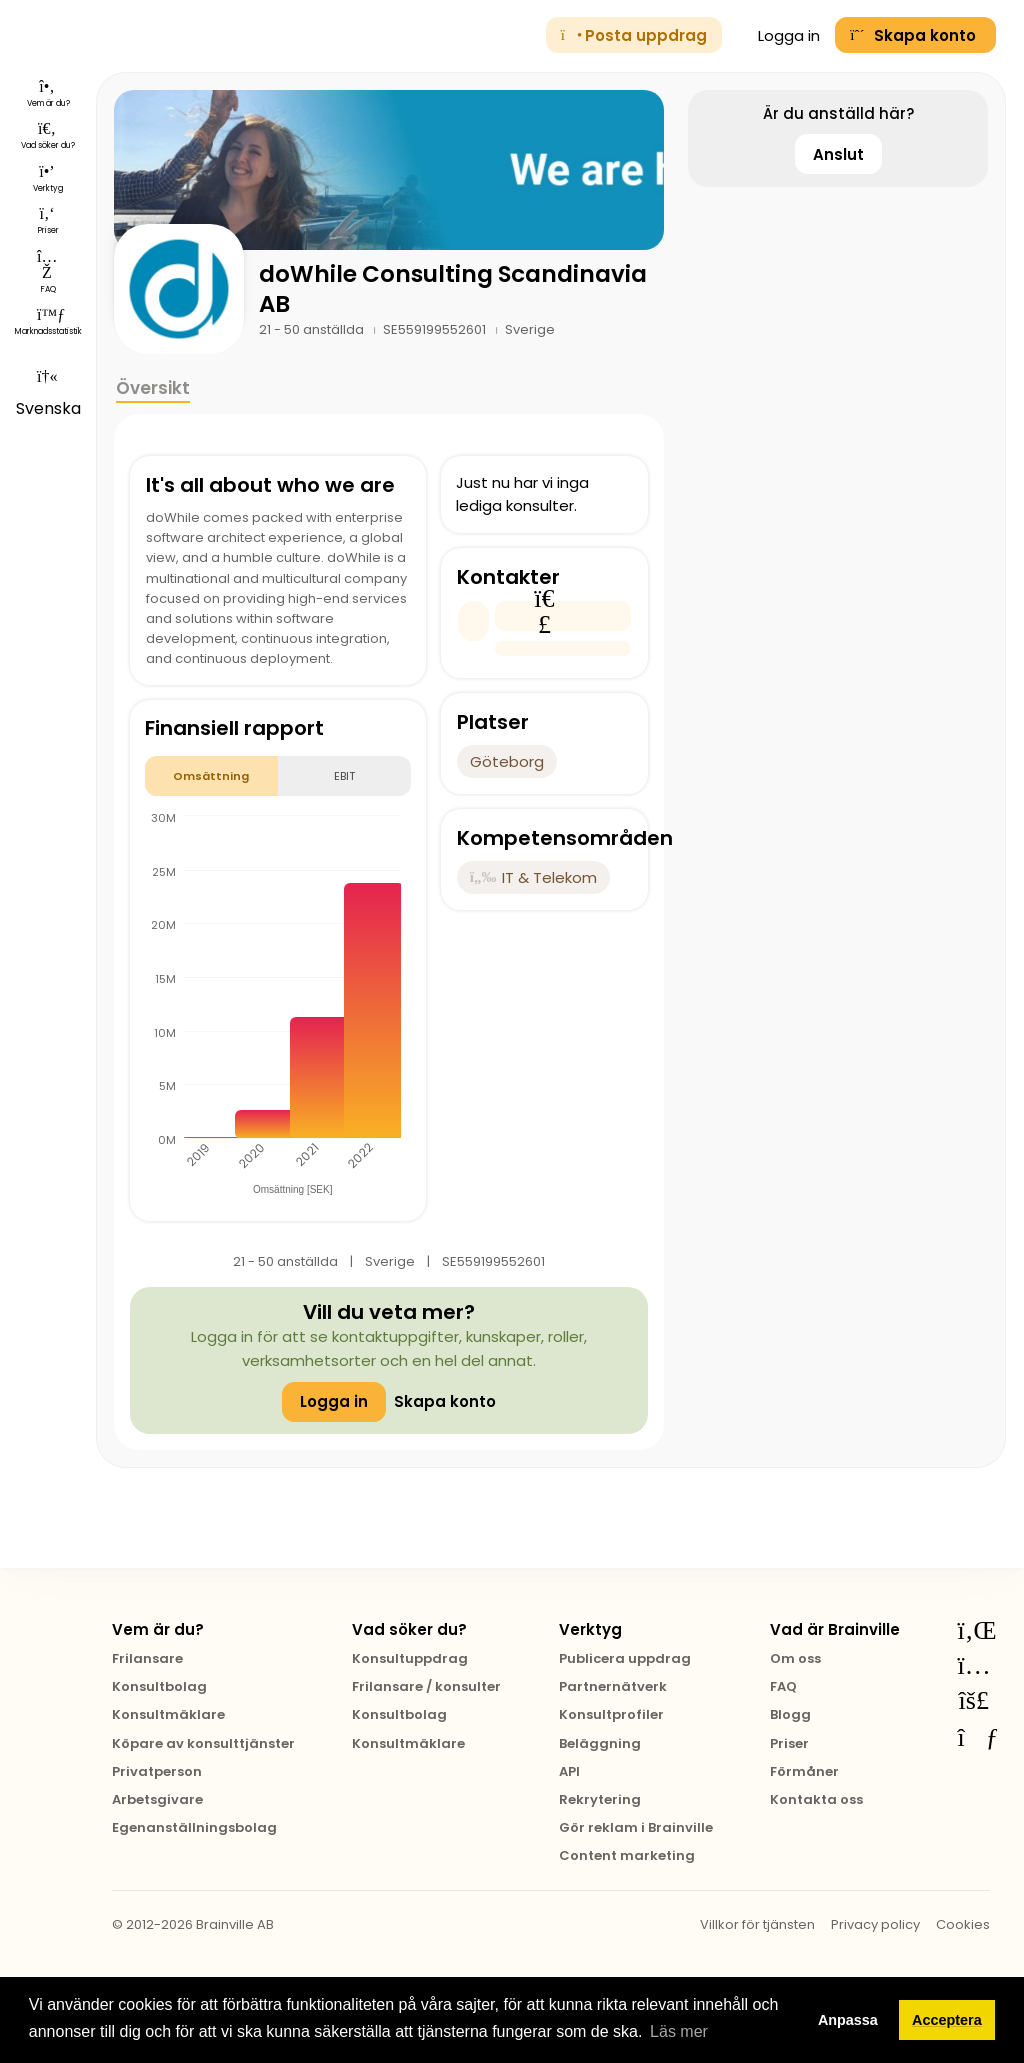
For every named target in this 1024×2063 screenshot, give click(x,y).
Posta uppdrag (634, 35)
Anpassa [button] (848, 2020)
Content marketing (627, 1855)
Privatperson (157, 1771)
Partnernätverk (613, 1686)
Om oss (795, 1658)
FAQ (783, 1686)
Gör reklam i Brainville (636, 1827)
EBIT (344, 776)
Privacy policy (875, 1924)
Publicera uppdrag (625, 1658)
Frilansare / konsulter (426, 1686)
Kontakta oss (816, 1799)
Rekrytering (600, 1799)
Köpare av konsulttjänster (203, 1743)
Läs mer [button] (679, 2031)
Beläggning (600, 1743)
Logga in (779, 35)
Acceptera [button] (947, 2020)
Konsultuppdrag (410, 1658)
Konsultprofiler (611, 1714)
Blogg (790, 1714)
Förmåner (804, 1771)
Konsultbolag (159, 1686)
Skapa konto (445, 1401)
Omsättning (211, 776)
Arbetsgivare (157, 1799)
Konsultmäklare (168, 1714)
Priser (789, 1743)
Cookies (963, 1924)
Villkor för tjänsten (757, 1924)
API (569, 1771)
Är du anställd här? (838, 113)
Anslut (838, 154)
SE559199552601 (436, 329)
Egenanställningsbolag (194, 1827)
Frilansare (147, 1658)
